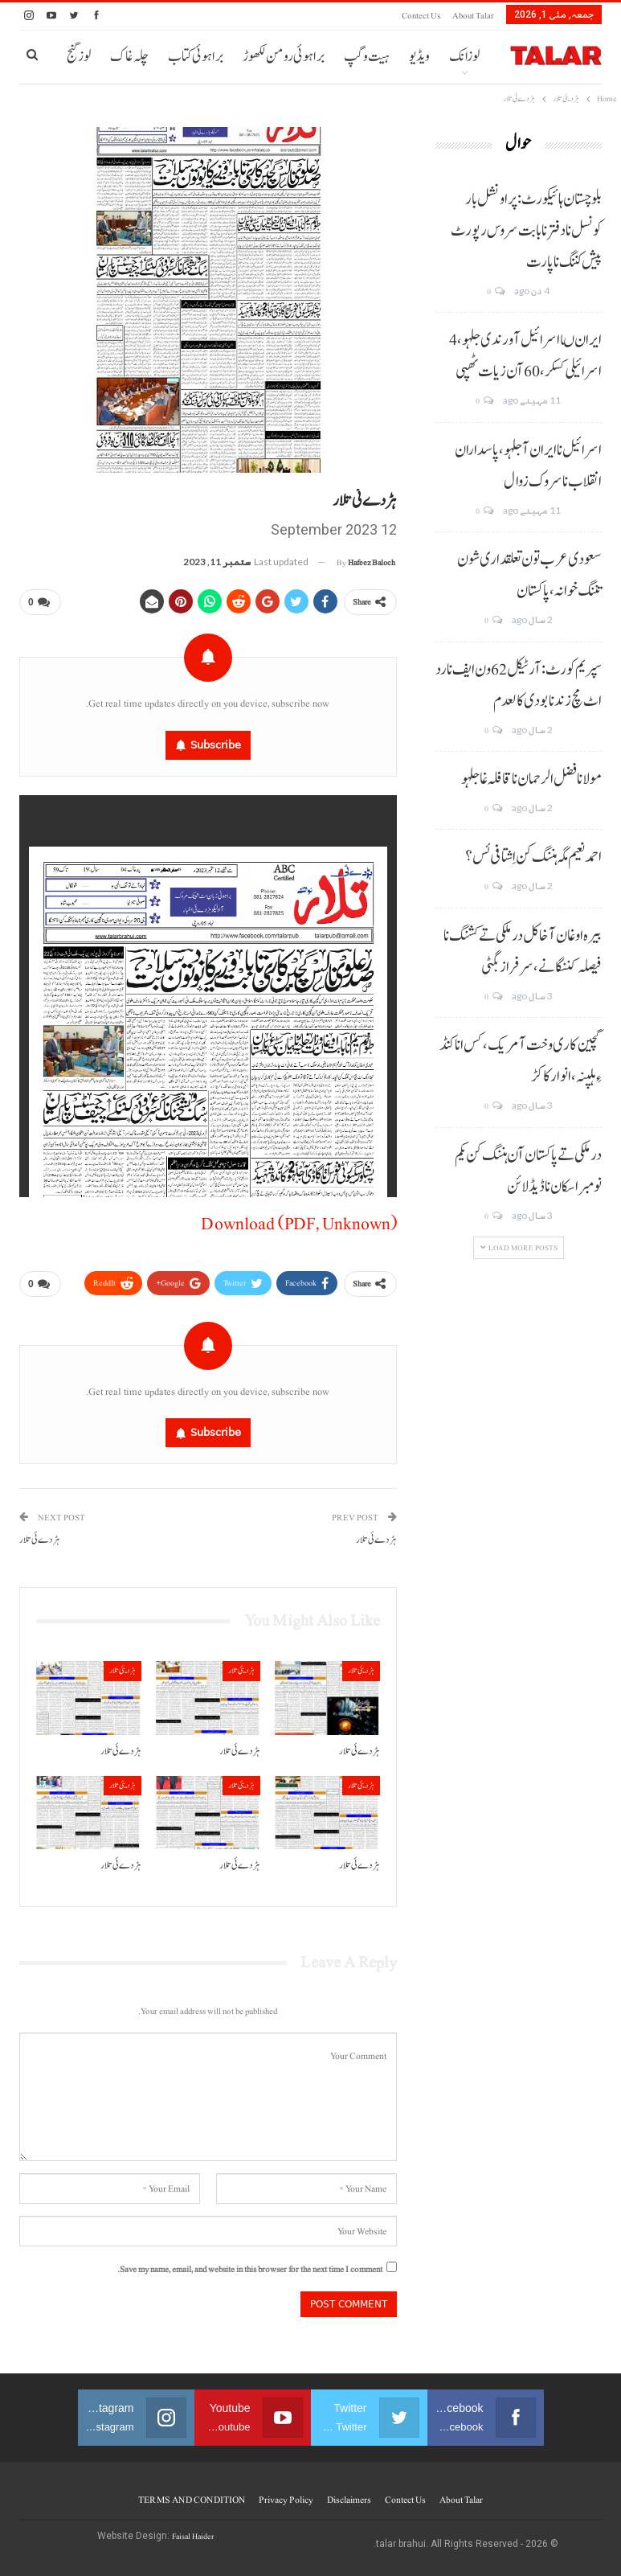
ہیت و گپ (367, 56)
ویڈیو (419, 56)
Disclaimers (349, 2500)
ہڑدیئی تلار (361, 1670)
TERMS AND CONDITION (191, 2500)
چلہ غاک (129, 56)
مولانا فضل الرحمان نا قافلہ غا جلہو (531, 779)
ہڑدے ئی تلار (376, 1540)
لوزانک (464, 56)
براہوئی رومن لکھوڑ (284, 56)
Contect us (421, 15)
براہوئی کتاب (195, 56)
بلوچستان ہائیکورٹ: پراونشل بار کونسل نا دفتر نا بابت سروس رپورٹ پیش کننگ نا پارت (526, 231)
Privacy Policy (286, 2500)
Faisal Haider (193, 2536)
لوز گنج (79, 56)
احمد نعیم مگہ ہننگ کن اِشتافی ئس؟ (533, 857)
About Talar (473, 15)
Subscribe (215, 745)
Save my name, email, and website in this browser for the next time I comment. (249, 2269)
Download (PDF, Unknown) (299, 1223)
